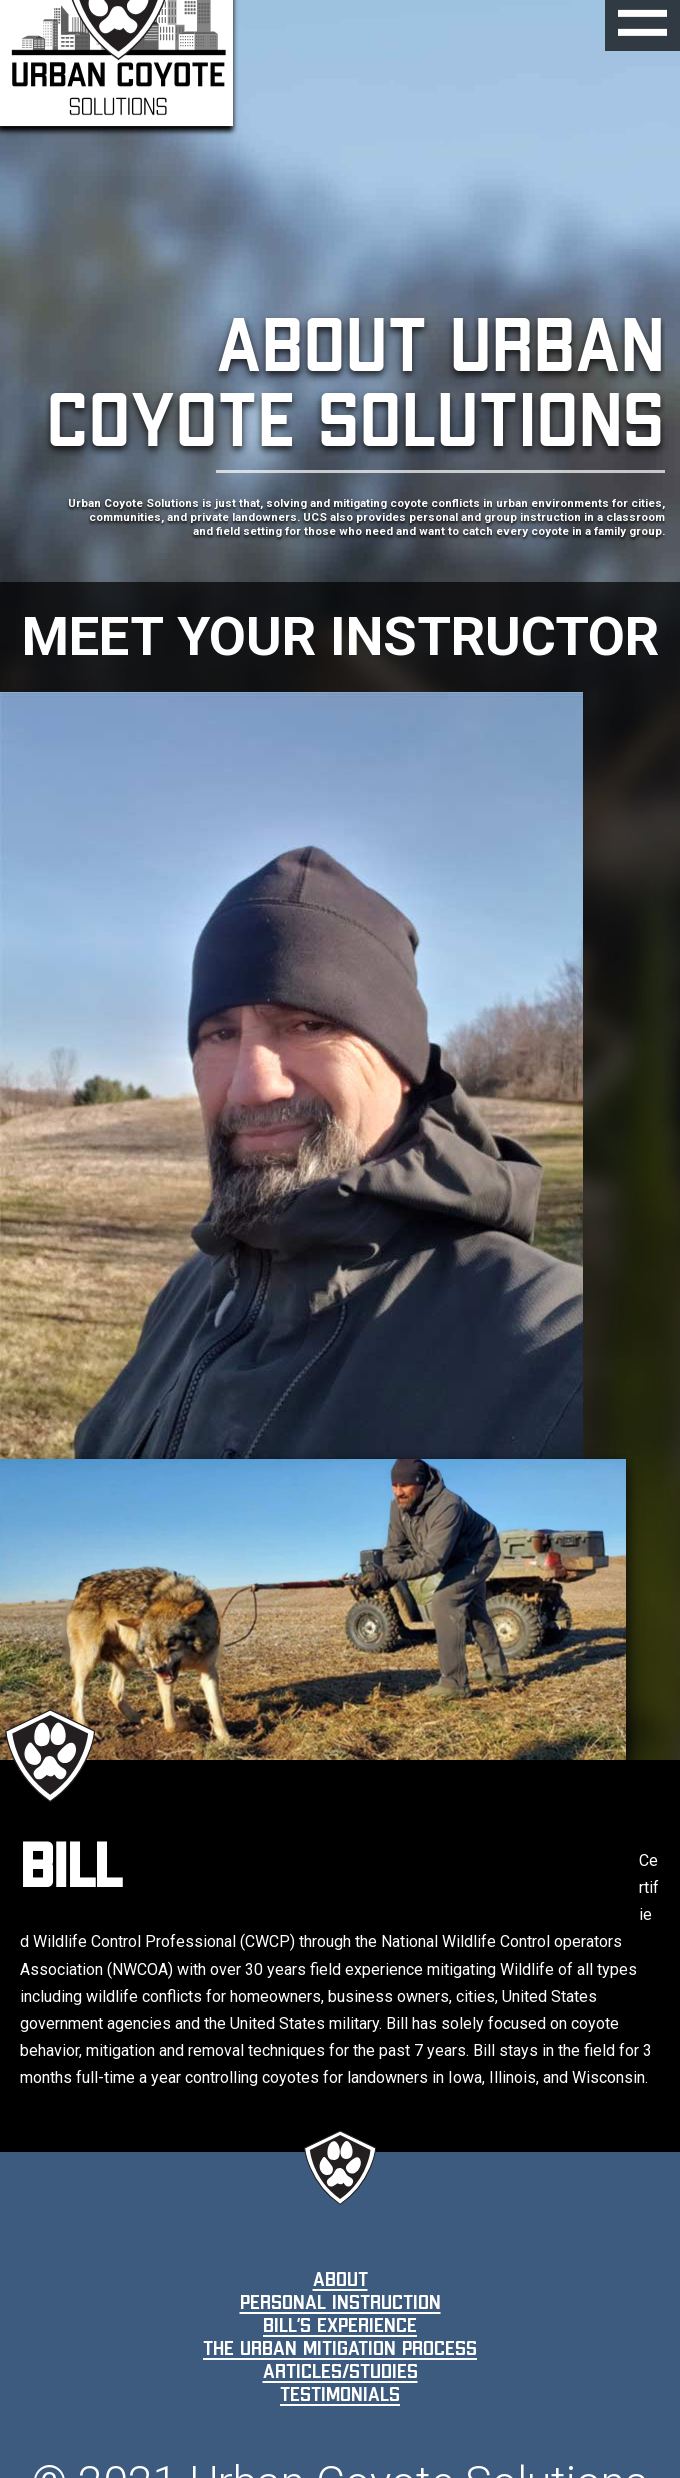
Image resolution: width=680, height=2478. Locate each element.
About (340, 2279)
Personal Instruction (340, 2302)
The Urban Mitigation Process (340, 2348)
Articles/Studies (340, 2371)
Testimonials (340, 2394)
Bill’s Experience (340, 2325)
